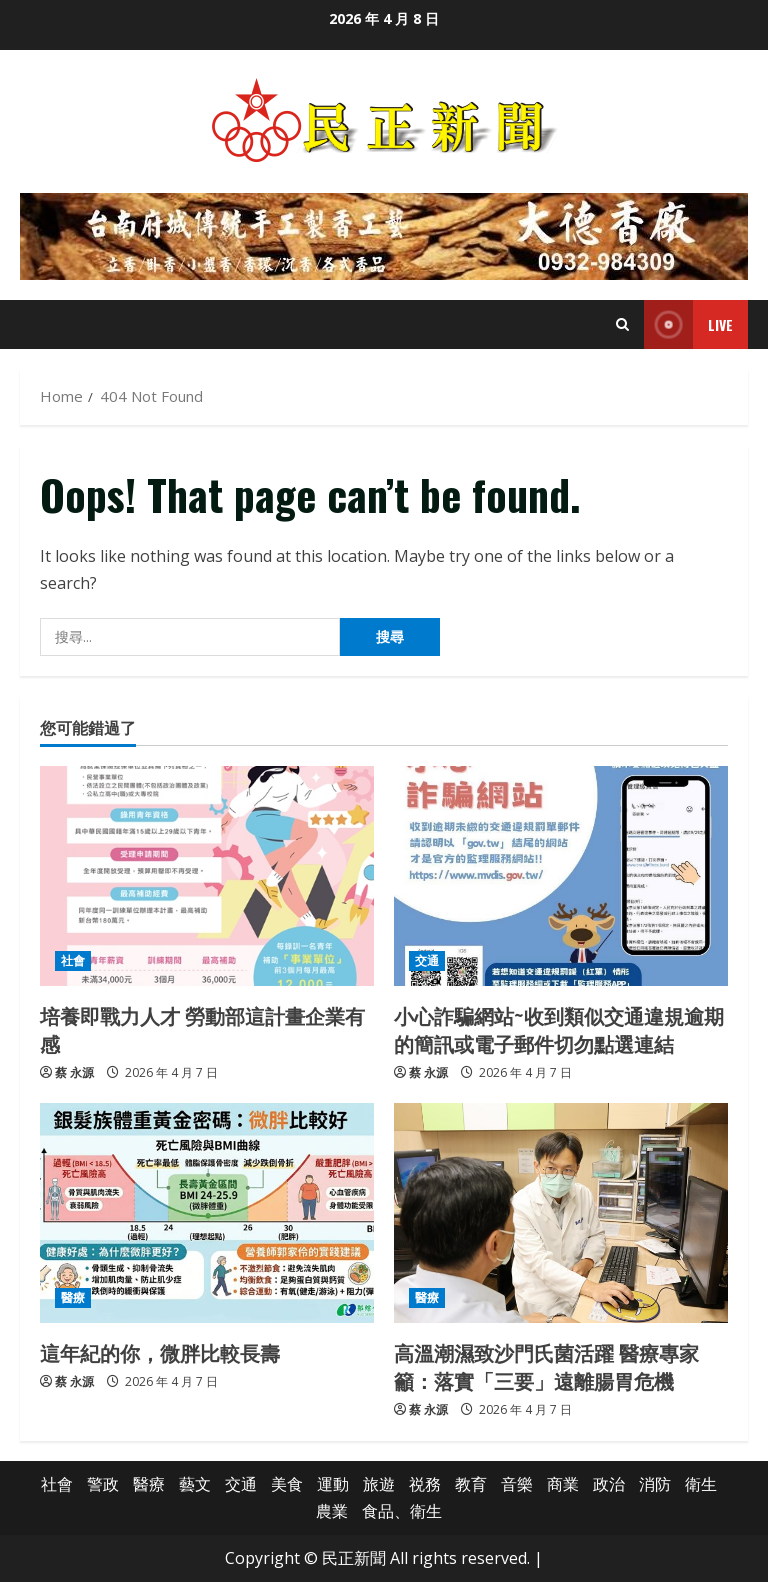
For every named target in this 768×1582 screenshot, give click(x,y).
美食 (287, 1484)
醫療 (73, 1297)
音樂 (517, 1484)
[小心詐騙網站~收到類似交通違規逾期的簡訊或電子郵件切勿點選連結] (561, 876)
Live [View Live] (688, 324)
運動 (333, 1484)
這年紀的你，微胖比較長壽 (160, 1352)
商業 (563, 1484)
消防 (655, 1484)
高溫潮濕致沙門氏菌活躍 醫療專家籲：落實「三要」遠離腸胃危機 (546, 1366)
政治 (609, 1484)
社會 (73, 960)
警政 (103, 1484)
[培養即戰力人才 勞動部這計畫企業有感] (207, 876)
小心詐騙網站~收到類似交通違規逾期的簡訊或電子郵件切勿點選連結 (559, 1029)
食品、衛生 (402, 1511)
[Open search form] (622, 324)
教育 (471, 1484)
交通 (427, 960)
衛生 (701, 1484)
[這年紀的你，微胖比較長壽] (207, 1213)
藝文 (195, 1484)
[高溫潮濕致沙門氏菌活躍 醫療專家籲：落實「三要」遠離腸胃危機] (561, 1213)
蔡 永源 (74, 1072)
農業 (332, 1511)
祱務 (425, 1484)
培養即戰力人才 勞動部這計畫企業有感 (202, 1029)
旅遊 (379, 1484)
